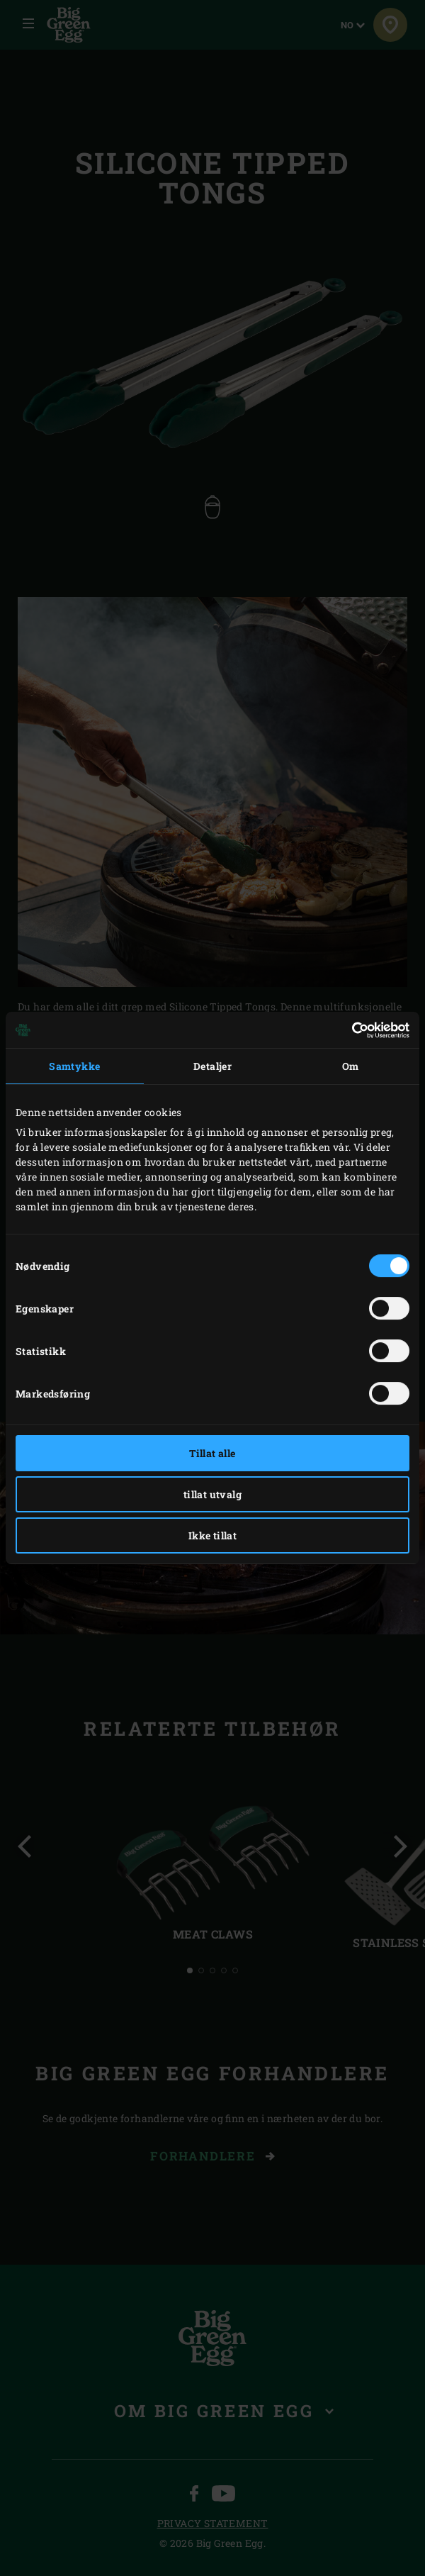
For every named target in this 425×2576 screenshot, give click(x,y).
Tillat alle (212, 1453)
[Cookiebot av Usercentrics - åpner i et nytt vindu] (347, 1030)
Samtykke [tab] (74, 1066)
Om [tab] (350, 1066)
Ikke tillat (212, 1535)
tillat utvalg (212, 1494)
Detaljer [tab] (212, 1066)
